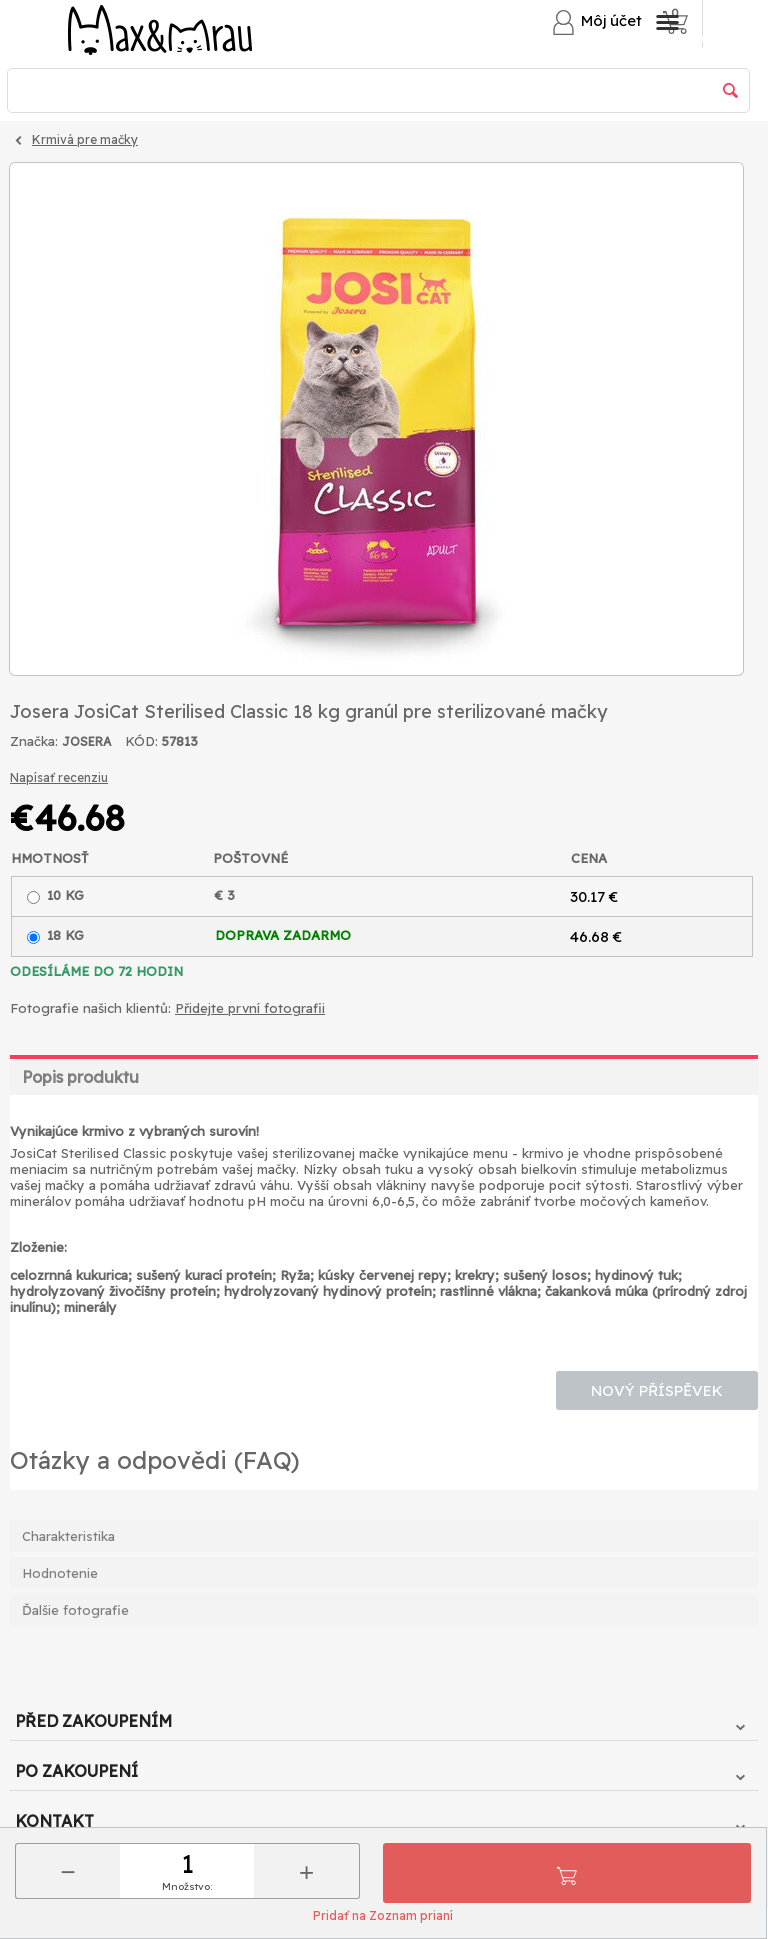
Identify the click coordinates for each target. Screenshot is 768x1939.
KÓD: (141, 741)
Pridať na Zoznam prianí (383, 1915)
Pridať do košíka (567, 1873)
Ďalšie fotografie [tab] (75, 1610)
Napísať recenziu (59, 777)
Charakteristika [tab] (68, 1536)
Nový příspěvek (657, 1390)
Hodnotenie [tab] (60, 1573)
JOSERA (86, 741)
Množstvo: (187, 1886)
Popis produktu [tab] (80, 1077)
